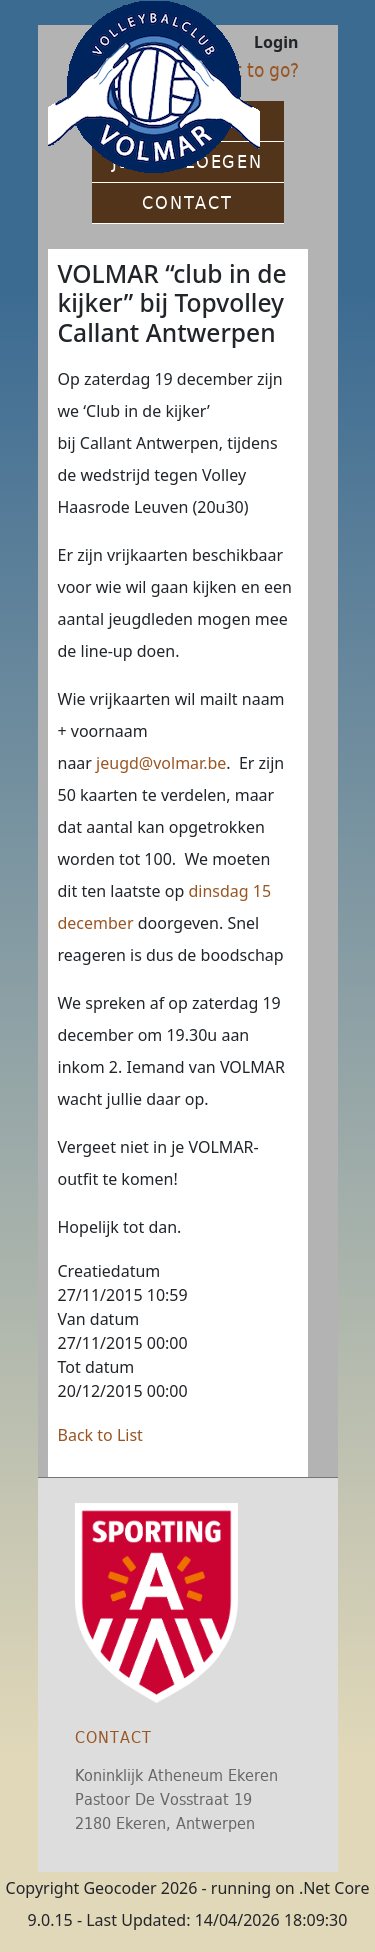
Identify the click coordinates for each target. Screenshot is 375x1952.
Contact (113, 1737)
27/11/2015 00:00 (123, 1343)
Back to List (100, 1435)
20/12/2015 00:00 (123, 1391)
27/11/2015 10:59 (123, 1295)
